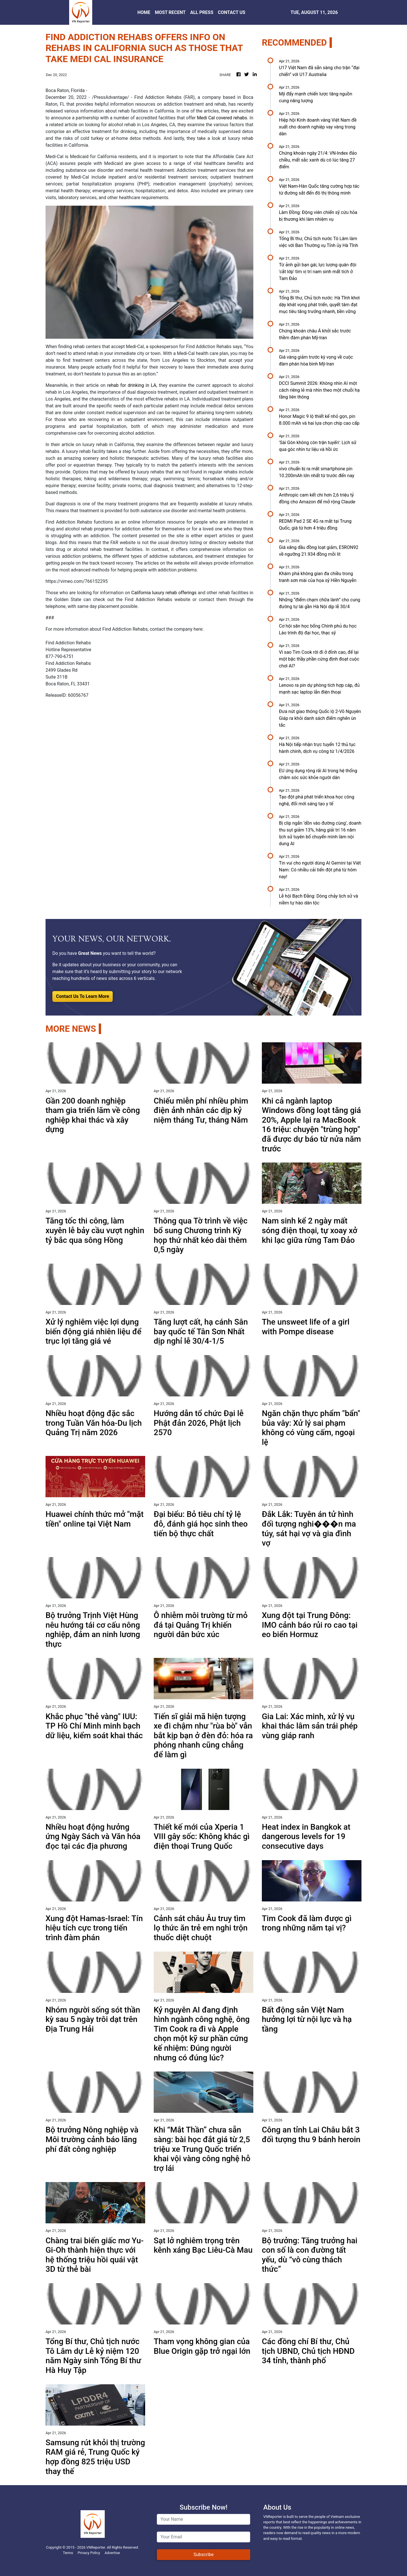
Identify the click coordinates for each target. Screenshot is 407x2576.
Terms (68, 2553)
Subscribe (204, 2554)
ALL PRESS (201, 12)
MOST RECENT (170, 12)
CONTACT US (231, 12)
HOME (143, 12)
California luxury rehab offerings (163, 592)
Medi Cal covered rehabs (222, 117)
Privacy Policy (89, 2553)
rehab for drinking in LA (132, 385)
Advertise (112, 2553)
